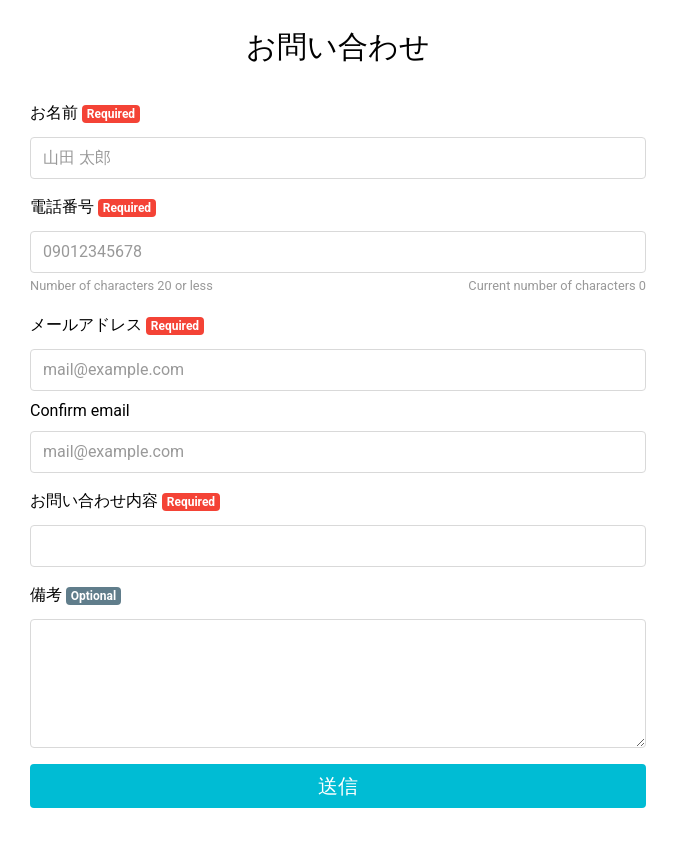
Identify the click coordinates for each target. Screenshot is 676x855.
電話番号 (93, 207)
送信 (338, 786)
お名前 (85, 113)
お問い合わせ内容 (125, 501)
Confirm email (80, 410)
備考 (75, 595)
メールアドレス (117, 325)
